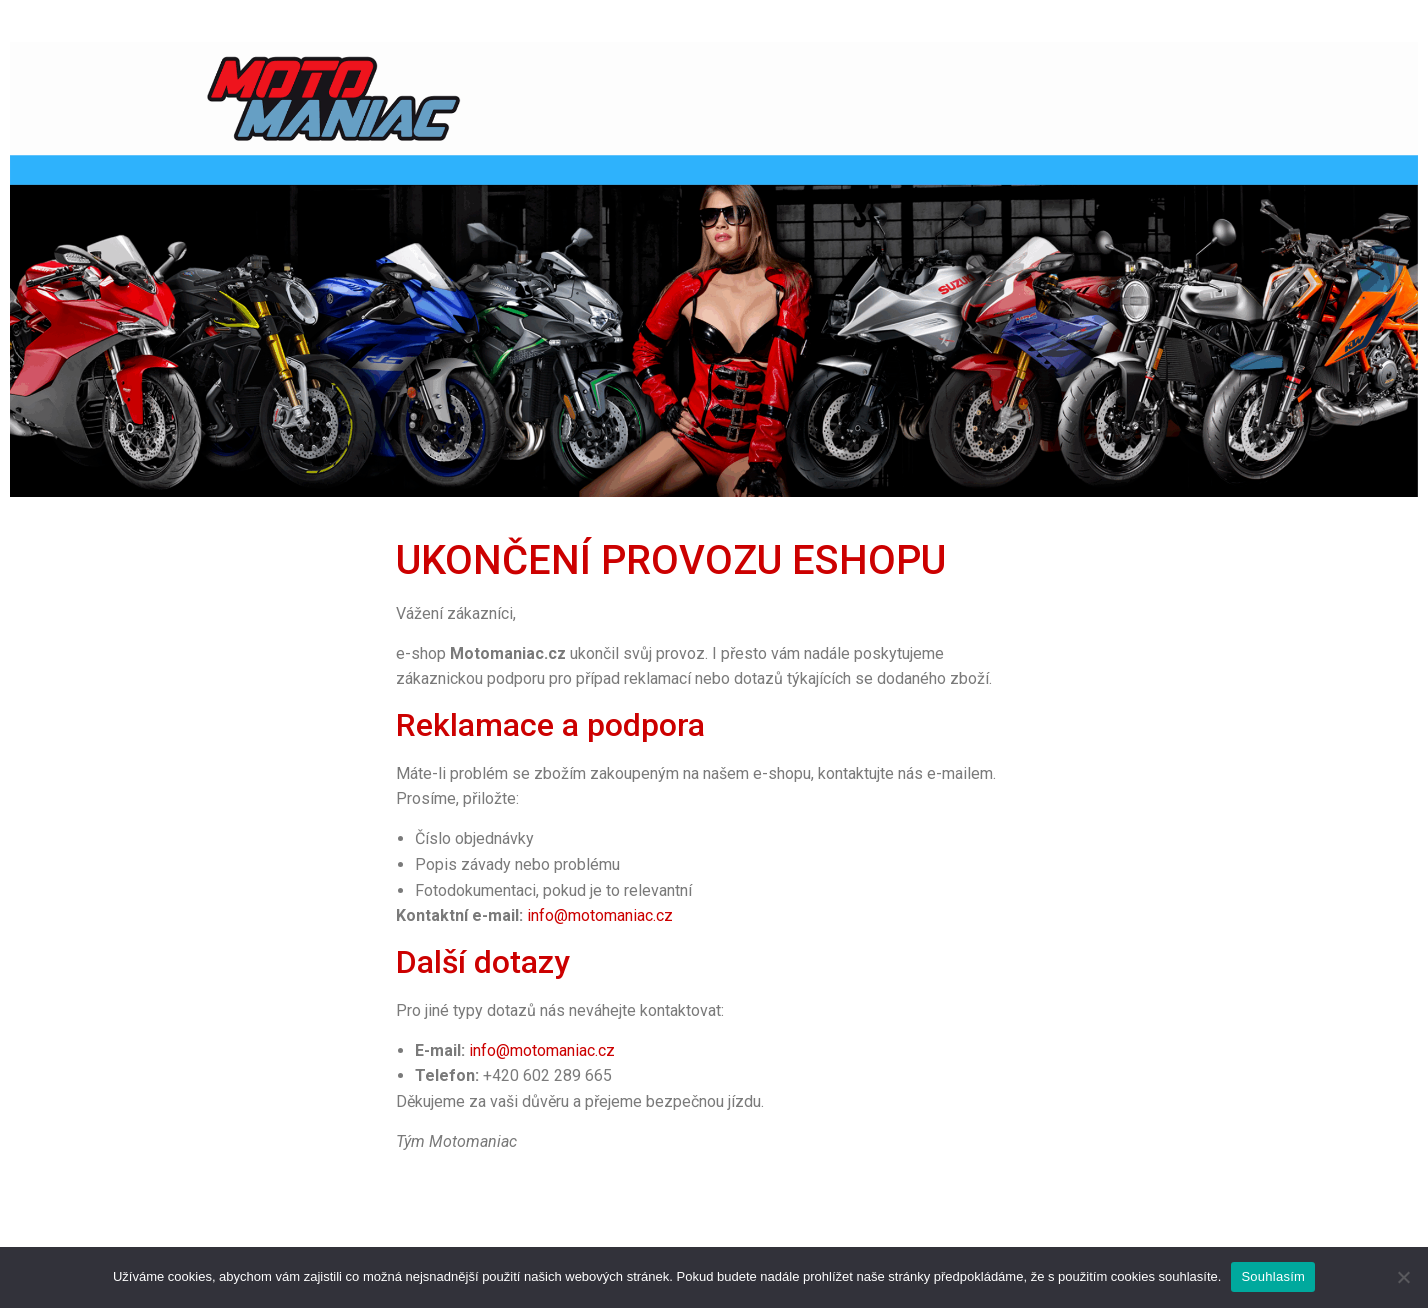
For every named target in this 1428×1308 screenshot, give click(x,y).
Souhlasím (1273, 1276)
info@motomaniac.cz (600, 915)
